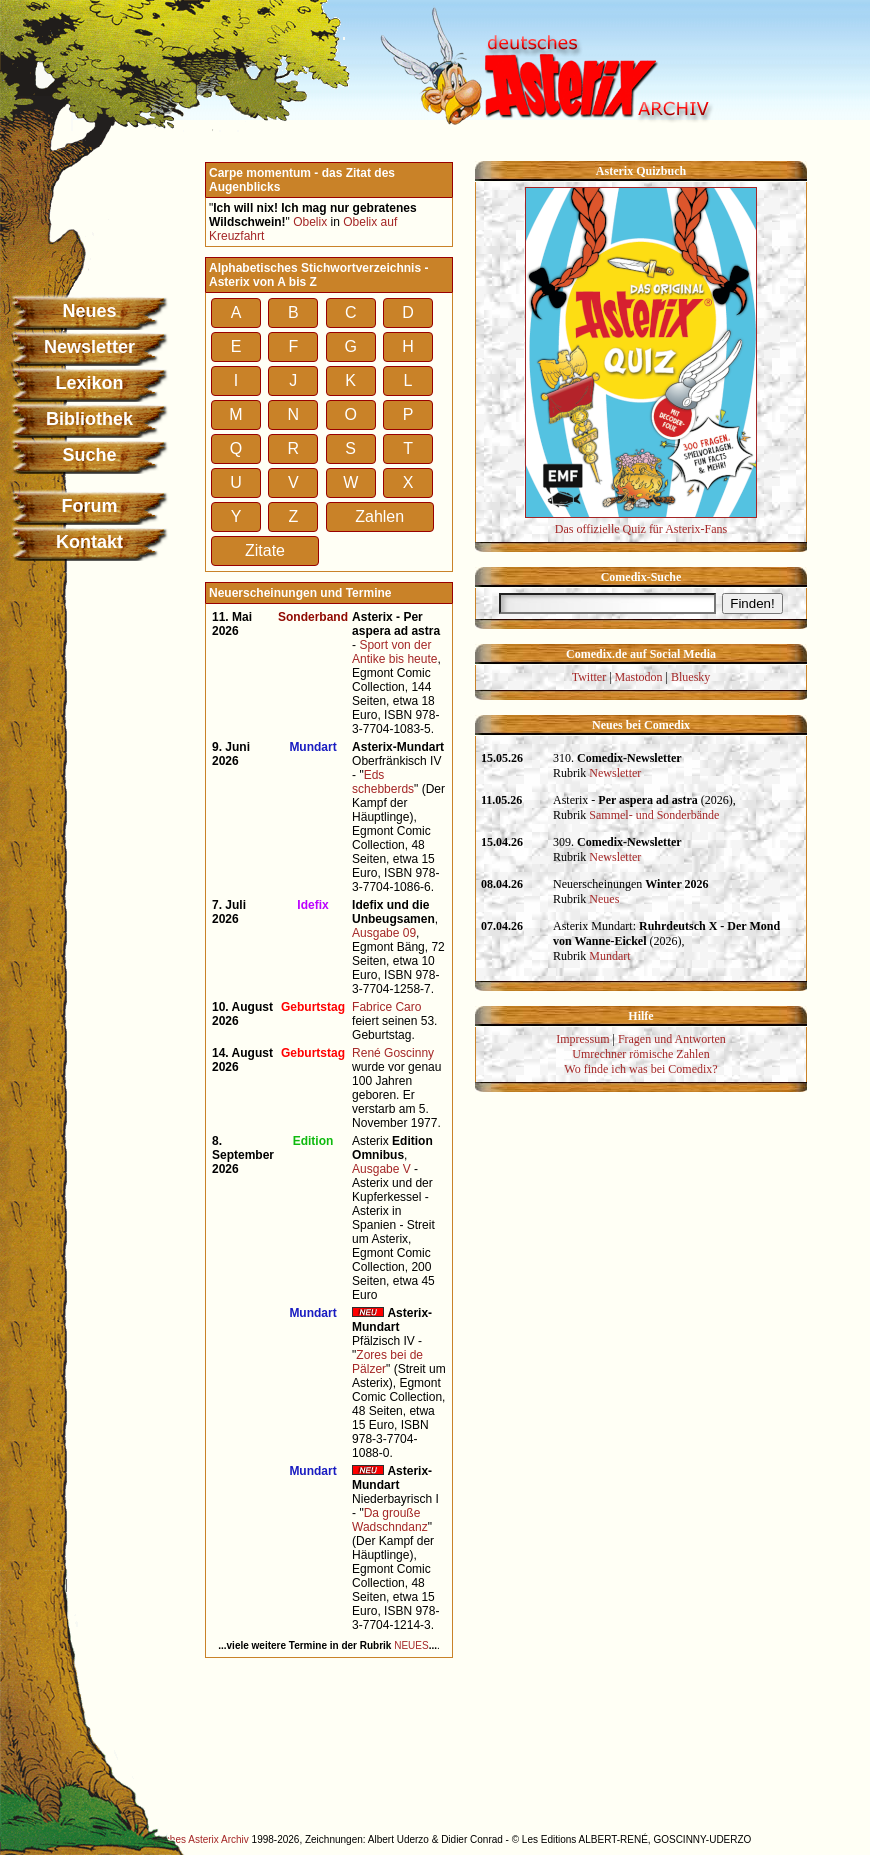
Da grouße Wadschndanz (390, 1520)
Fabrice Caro (386, 1007)
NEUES (411, 1645)
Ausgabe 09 (384, 933)
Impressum (582, 1039)
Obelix (310, 222)
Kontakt (89, 542)
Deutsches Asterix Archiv (194, 1839)
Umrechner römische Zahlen (640, 1054)
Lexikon (89, 383)
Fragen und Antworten (672, 1039)
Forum (90, 506)
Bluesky (690, 677)
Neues (89, 311)
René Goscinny (393, 1053)
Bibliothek (89, 419)
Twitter (589, 677)
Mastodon (639, 677)
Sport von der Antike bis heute (394, 652)
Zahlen (379, 516)
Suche (89, 455)
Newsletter (89, 347)
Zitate (265, 550)
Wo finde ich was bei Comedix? (640, 1069)
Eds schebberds (383, 782)
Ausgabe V (381, 1169)
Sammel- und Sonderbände (654, 815)
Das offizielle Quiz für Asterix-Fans (641, 521)
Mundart (609, 956)
